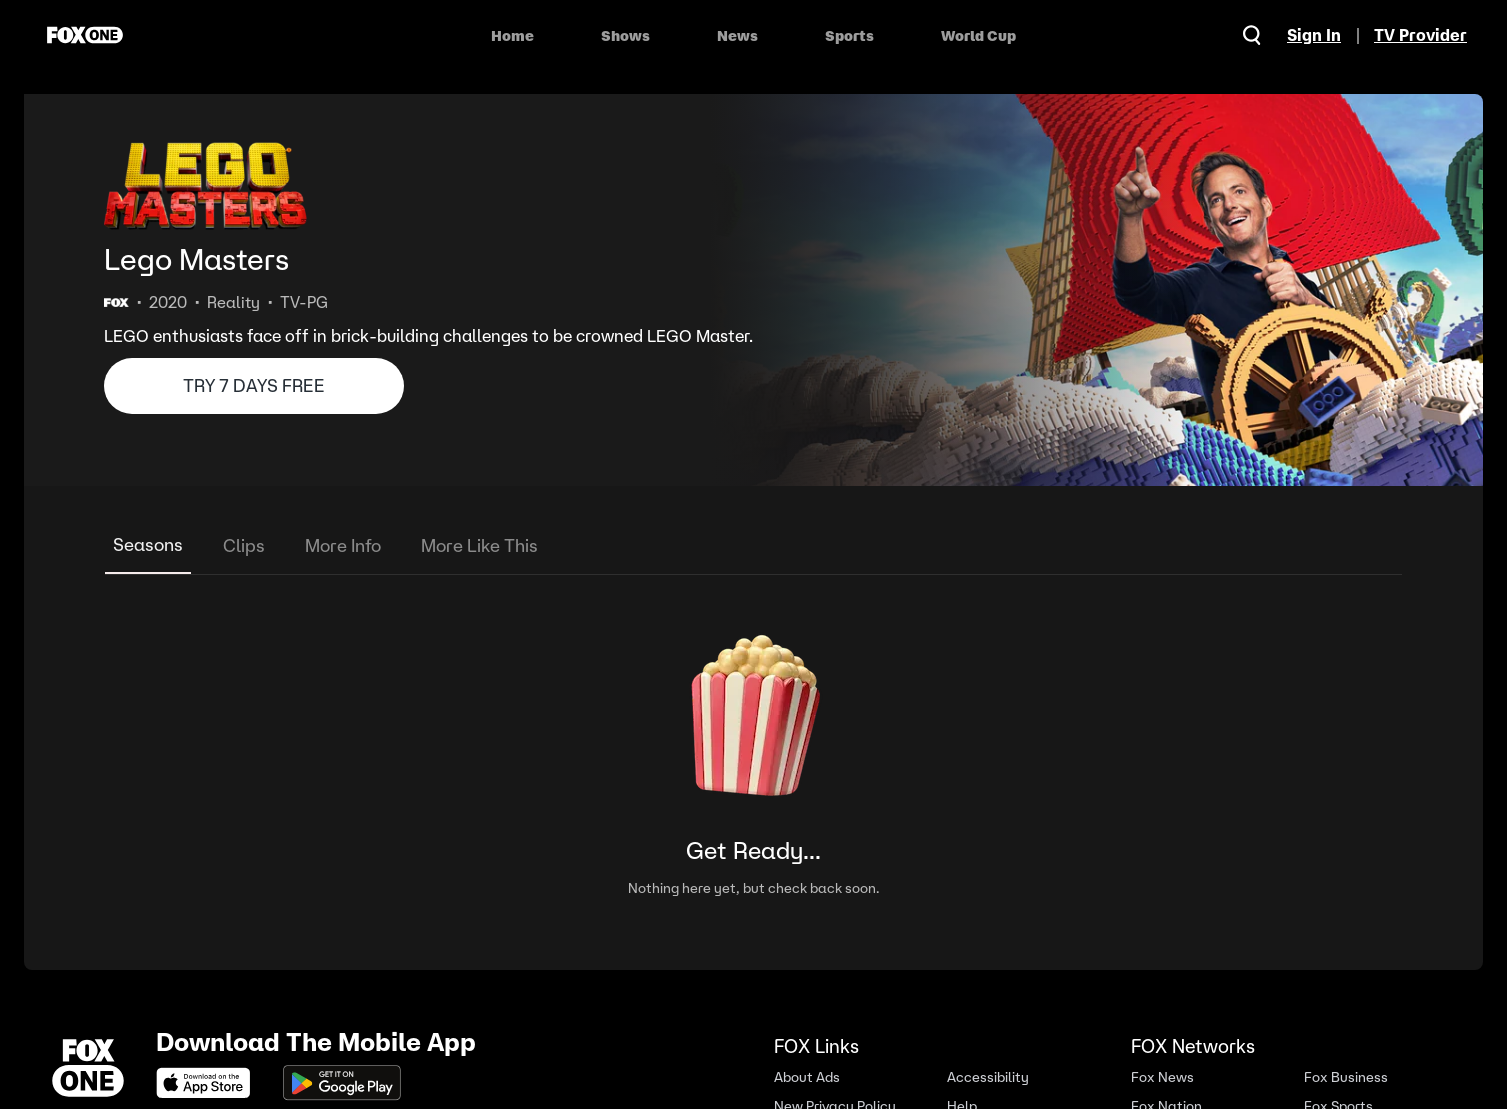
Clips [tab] (244, 545)
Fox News (1162, 1077)
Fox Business (1346, 1077)
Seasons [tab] (148, 544)
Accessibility (988, 1077)
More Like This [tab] (479, 545)
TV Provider (1420, 35)
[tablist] (753, 546)
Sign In (1314, 35)
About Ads (807, 1077)
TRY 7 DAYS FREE (254, 385)
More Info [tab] (343, 545)
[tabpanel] (753, 752)
